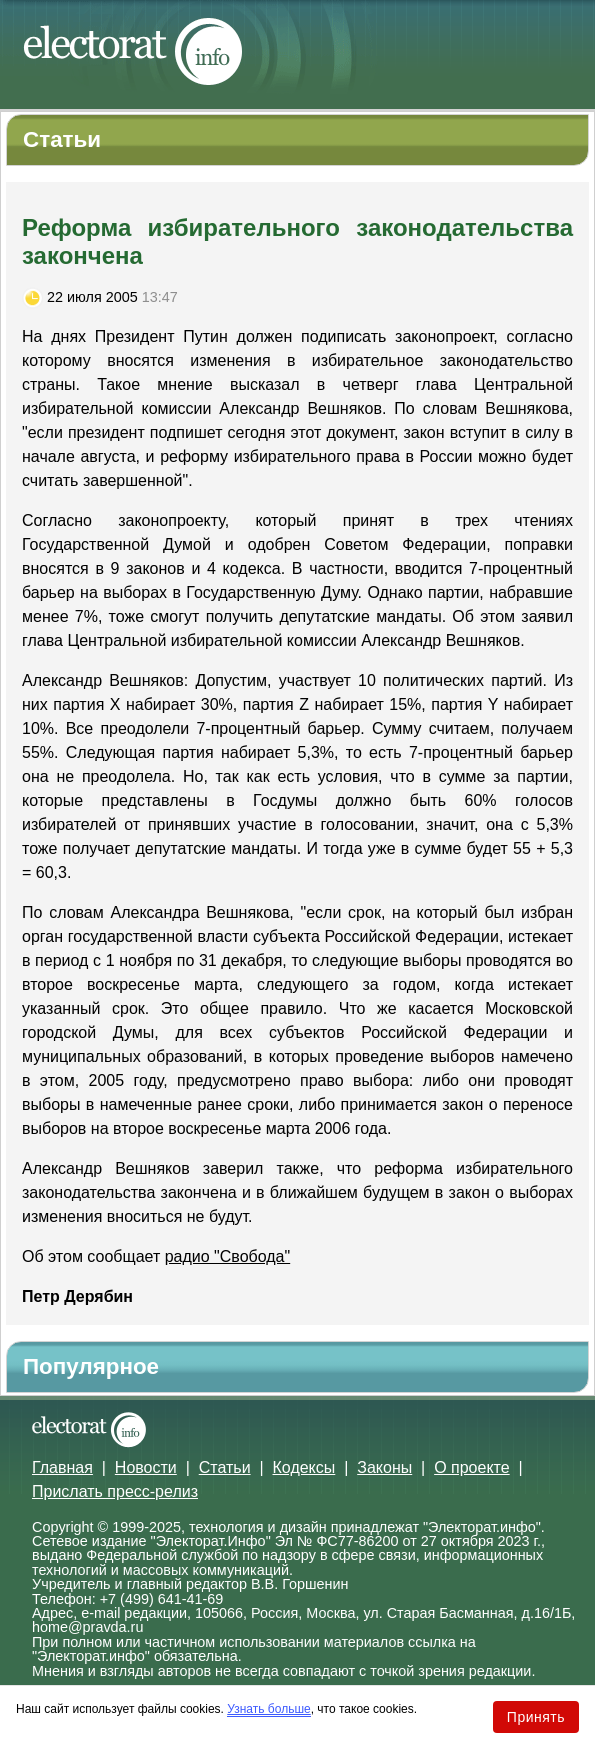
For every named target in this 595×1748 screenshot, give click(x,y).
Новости (146, 1467)
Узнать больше (268, 1709)
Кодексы (304, 1467)
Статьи (225, 1467)
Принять (536, 1717)
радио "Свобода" (228, 1256)
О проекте (471, 1467)
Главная (62, 1467)
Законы (384, 1467)
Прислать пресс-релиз (115, 1491)
